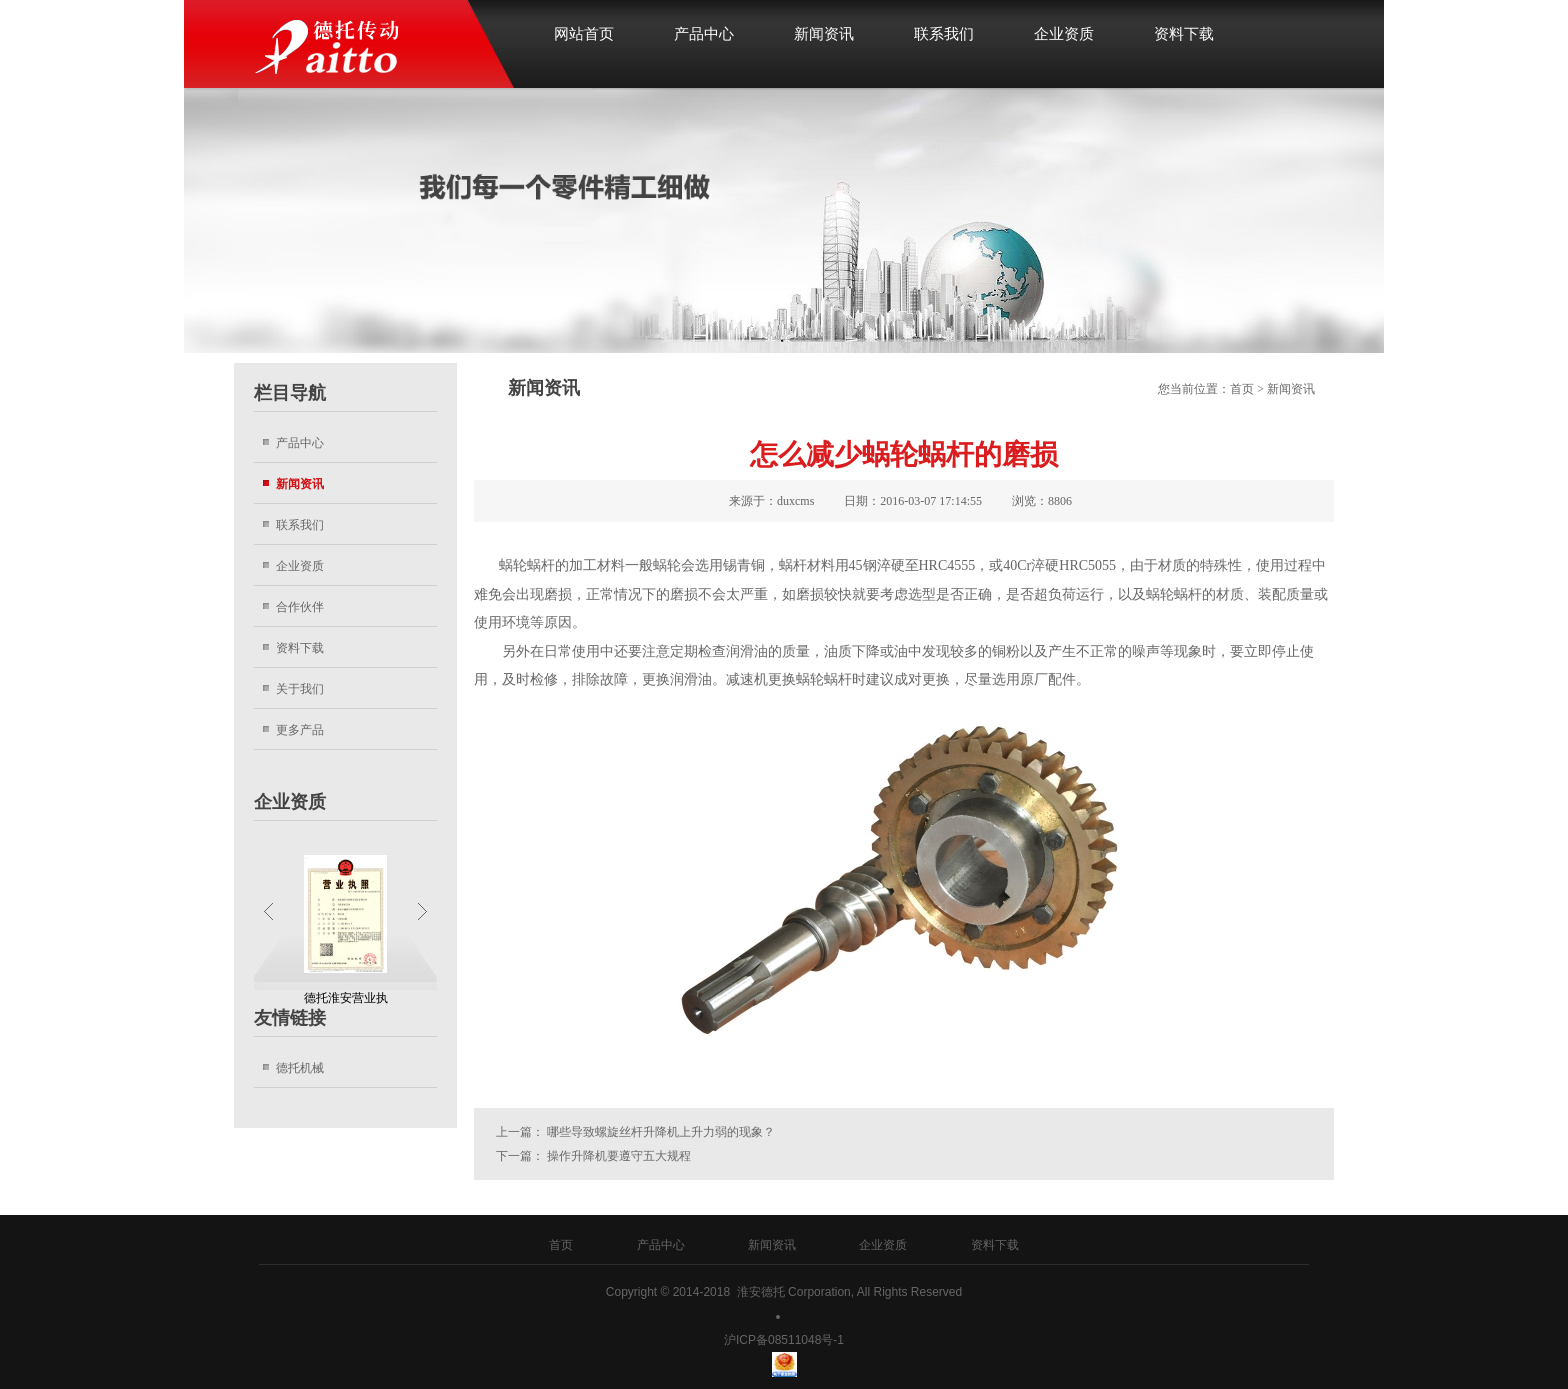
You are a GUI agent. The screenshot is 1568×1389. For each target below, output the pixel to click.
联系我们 (944, 34)
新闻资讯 (824, 34)
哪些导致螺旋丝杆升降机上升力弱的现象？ (661, 1132)
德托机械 (300, 1067)
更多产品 (300, 729)
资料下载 (1184, 34)
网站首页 (584, 34)
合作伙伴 (300, 606)
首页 (1242, 389)
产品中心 (704, 34)
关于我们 (300, 688)
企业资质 (1064, 34)
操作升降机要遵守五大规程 (619, 1156)
